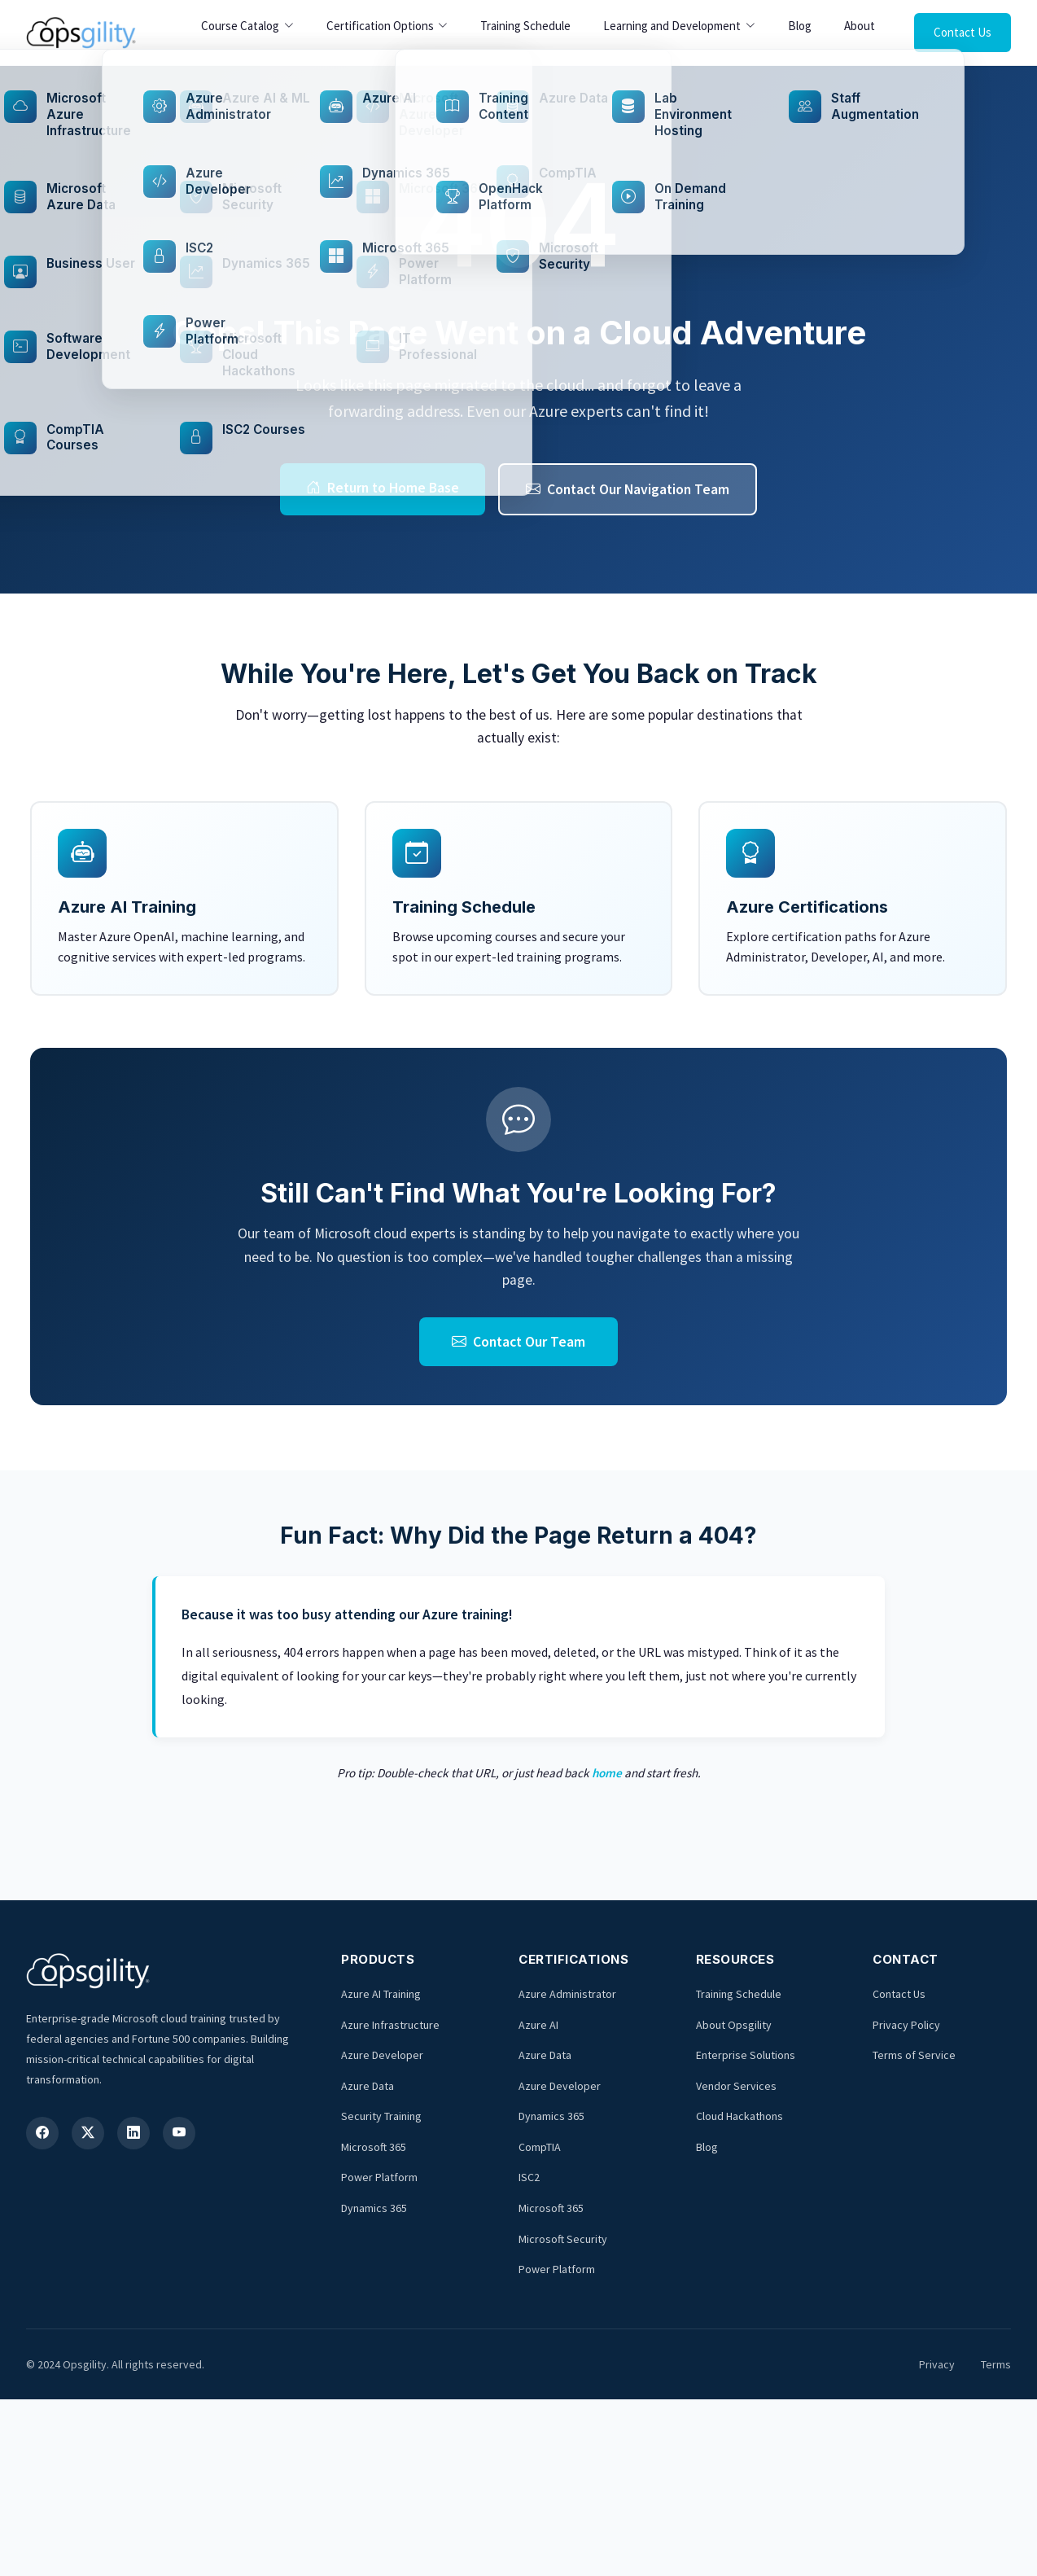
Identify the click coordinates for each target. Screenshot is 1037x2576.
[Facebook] (42, 2133)
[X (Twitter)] (88, 2133)
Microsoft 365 (373, 2147)
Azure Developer (382, 2055)
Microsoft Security (562, 2239)
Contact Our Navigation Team (627, 489)
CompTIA (539, 2147)
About (859, 25)
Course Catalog (240, 25)
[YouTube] (179, 2133)
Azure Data (367, 2086)
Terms (996, 2364)
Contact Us (962, 32)
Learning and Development (672, 25)
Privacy (937, 2364)
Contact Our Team (518, 1342)
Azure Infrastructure (390, 2024)
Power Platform (379, 2177)
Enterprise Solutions (745, 2055)
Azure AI (538, 2024)
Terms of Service (914, 2055)
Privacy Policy (906, 2024)
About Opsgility (734, 2024)
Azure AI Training (381, 1994)
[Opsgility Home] (81, 32)
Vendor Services (736, 2086)
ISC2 (529, 2177)
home (607, 1773)
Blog (800, 25)
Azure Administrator (567, 1994)
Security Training (381, 2116)
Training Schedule (525, 25)
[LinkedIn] (133, 2133)
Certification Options (380, 25)
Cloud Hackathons (739, 2116)
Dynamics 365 (374, 2208)
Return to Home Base (382, 488)
